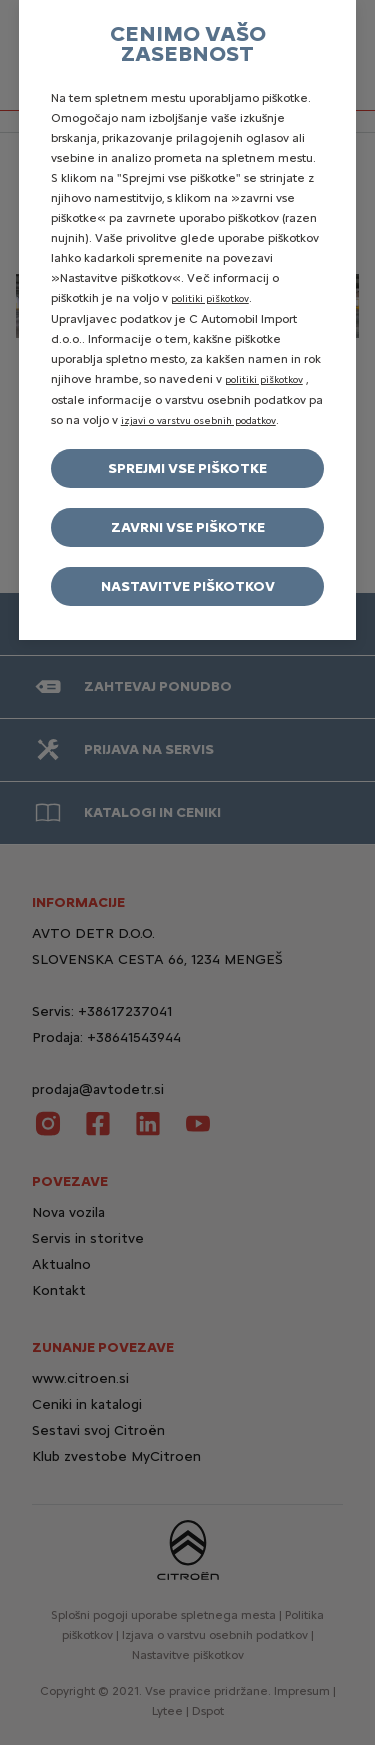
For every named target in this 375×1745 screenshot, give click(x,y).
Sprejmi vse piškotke (187, 468)
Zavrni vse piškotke (188, 527)
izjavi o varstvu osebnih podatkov (198, 420)
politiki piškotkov (210, 298)
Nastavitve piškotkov (188, 586)
